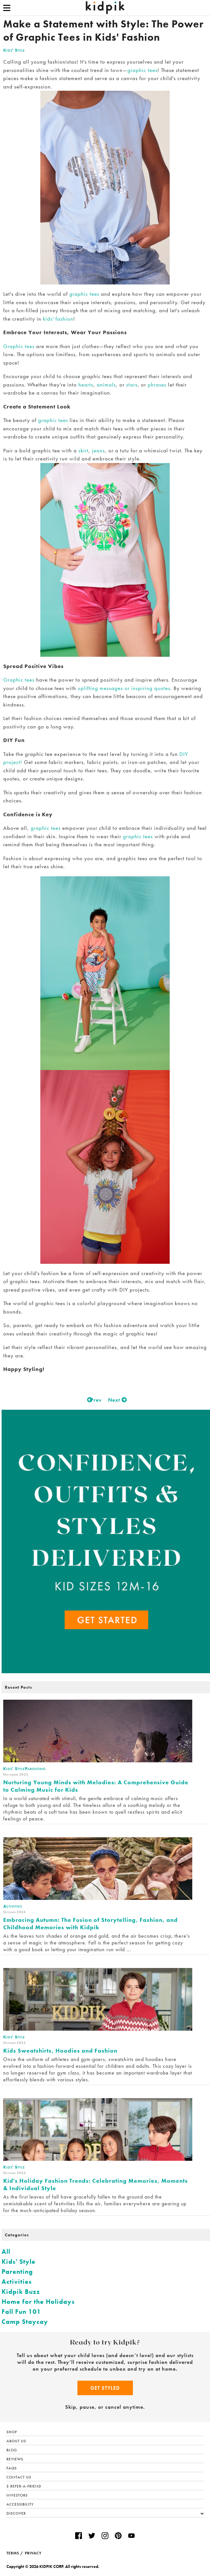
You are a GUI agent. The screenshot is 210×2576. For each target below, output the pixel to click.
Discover (105, 2513)
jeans (98, 450)
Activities (17, 2281)
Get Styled (105, 2388)
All (6, 2251)
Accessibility (20, 2504)
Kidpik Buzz (21, 2291)
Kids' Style (14, 50)
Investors (17, 2495)
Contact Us (18, 2477)
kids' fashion (58, 318)
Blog (11, 2450)
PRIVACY (33, 2553)
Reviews (14, 2459)
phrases (158, 384)
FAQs (11, 2468)
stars (131, 384)
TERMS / (14, 2553)
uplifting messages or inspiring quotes (123, 688)
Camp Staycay (25, 2321)
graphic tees (142, 70)
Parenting (17, 2271)
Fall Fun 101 (21, 2311)
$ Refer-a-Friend (23, 2486)
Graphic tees (19, 346)
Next (115, 1399)
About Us (16, 2441)
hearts (85, 384)
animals (106, 384)
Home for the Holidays (38, 2301)
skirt (83, 450)
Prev (94, 1399)
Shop (11, 2432)
